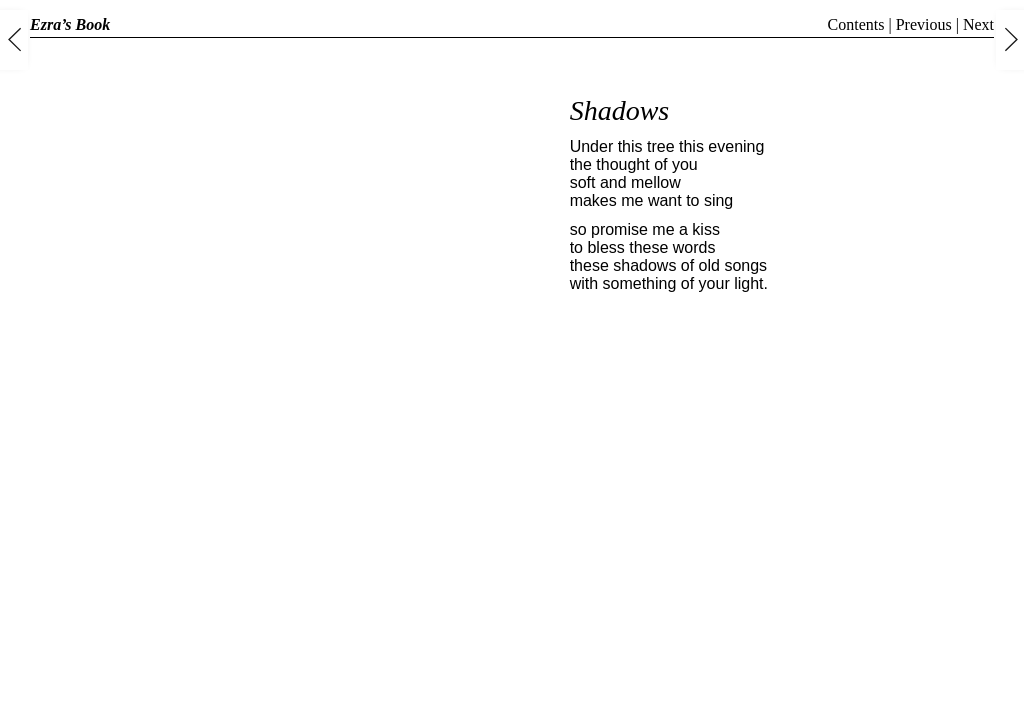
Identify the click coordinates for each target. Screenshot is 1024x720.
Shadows (620, 110)
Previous (924, 24)
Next (978, 24)
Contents (856, 24)
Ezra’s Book (70, 24)
